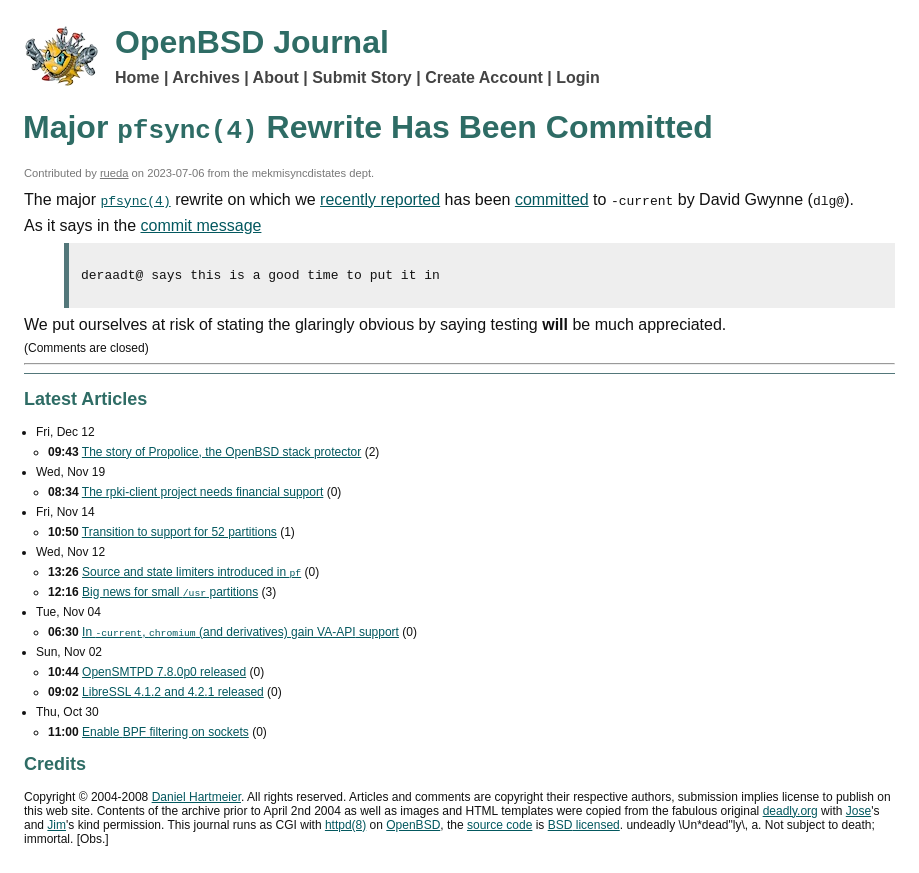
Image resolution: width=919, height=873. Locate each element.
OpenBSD (413, 828)
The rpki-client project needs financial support (202, 495)
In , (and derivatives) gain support (240, 635)
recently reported (380, 199)
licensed (584, 828)
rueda (114, 173)
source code (499, 828)
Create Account (484, 77)
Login (578, 77)
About (276, 77)
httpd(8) (345, 828)
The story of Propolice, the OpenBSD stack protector (221, 455)
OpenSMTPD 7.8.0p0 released (164, 675)
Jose (858, 814)
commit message (201, 225)
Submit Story (362, 77)
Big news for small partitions (170, 595)
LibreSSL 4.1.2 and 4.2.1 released (173, 695)
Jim (56, 828)
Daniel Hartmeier (196, 800)
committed (552, 199)
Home (137, 77)
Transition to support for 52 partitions (179, 535)
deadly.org (790, 814)
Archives (206, 77)
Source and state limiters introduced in (191, 575)
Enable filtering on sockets (165, 735)
